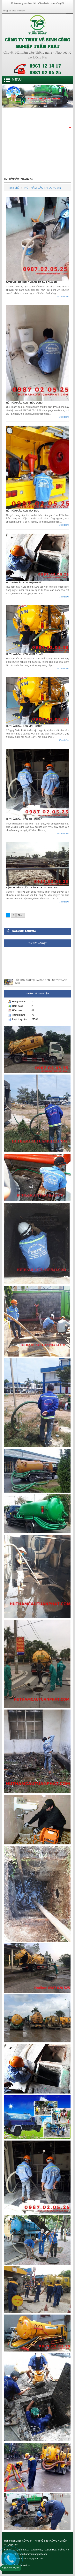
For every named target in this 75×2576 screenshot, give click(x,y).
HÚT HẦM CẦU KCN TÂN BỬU (22, 510)
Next (20, 915)
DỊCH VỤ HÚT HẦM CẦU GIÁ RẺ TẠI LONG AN (31, 282)
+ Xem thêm (63, 296)
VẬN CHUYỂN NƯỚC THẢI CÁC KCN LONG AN (31, 887)
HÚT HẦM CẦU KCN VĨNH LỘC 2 (24, 726)
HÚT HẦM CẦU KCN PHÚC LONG (24, 402)
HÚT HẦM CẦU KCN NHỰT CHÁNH (25, 654)
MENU (13, 80)
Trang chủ (13, 187)
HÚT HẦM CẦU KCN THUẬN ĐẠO (24, 819)
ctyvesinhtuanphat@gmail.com (27, 2558)
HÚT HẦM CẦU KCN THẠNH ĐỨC (24, 582)
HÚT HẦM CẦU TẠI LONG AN (18, 179)
